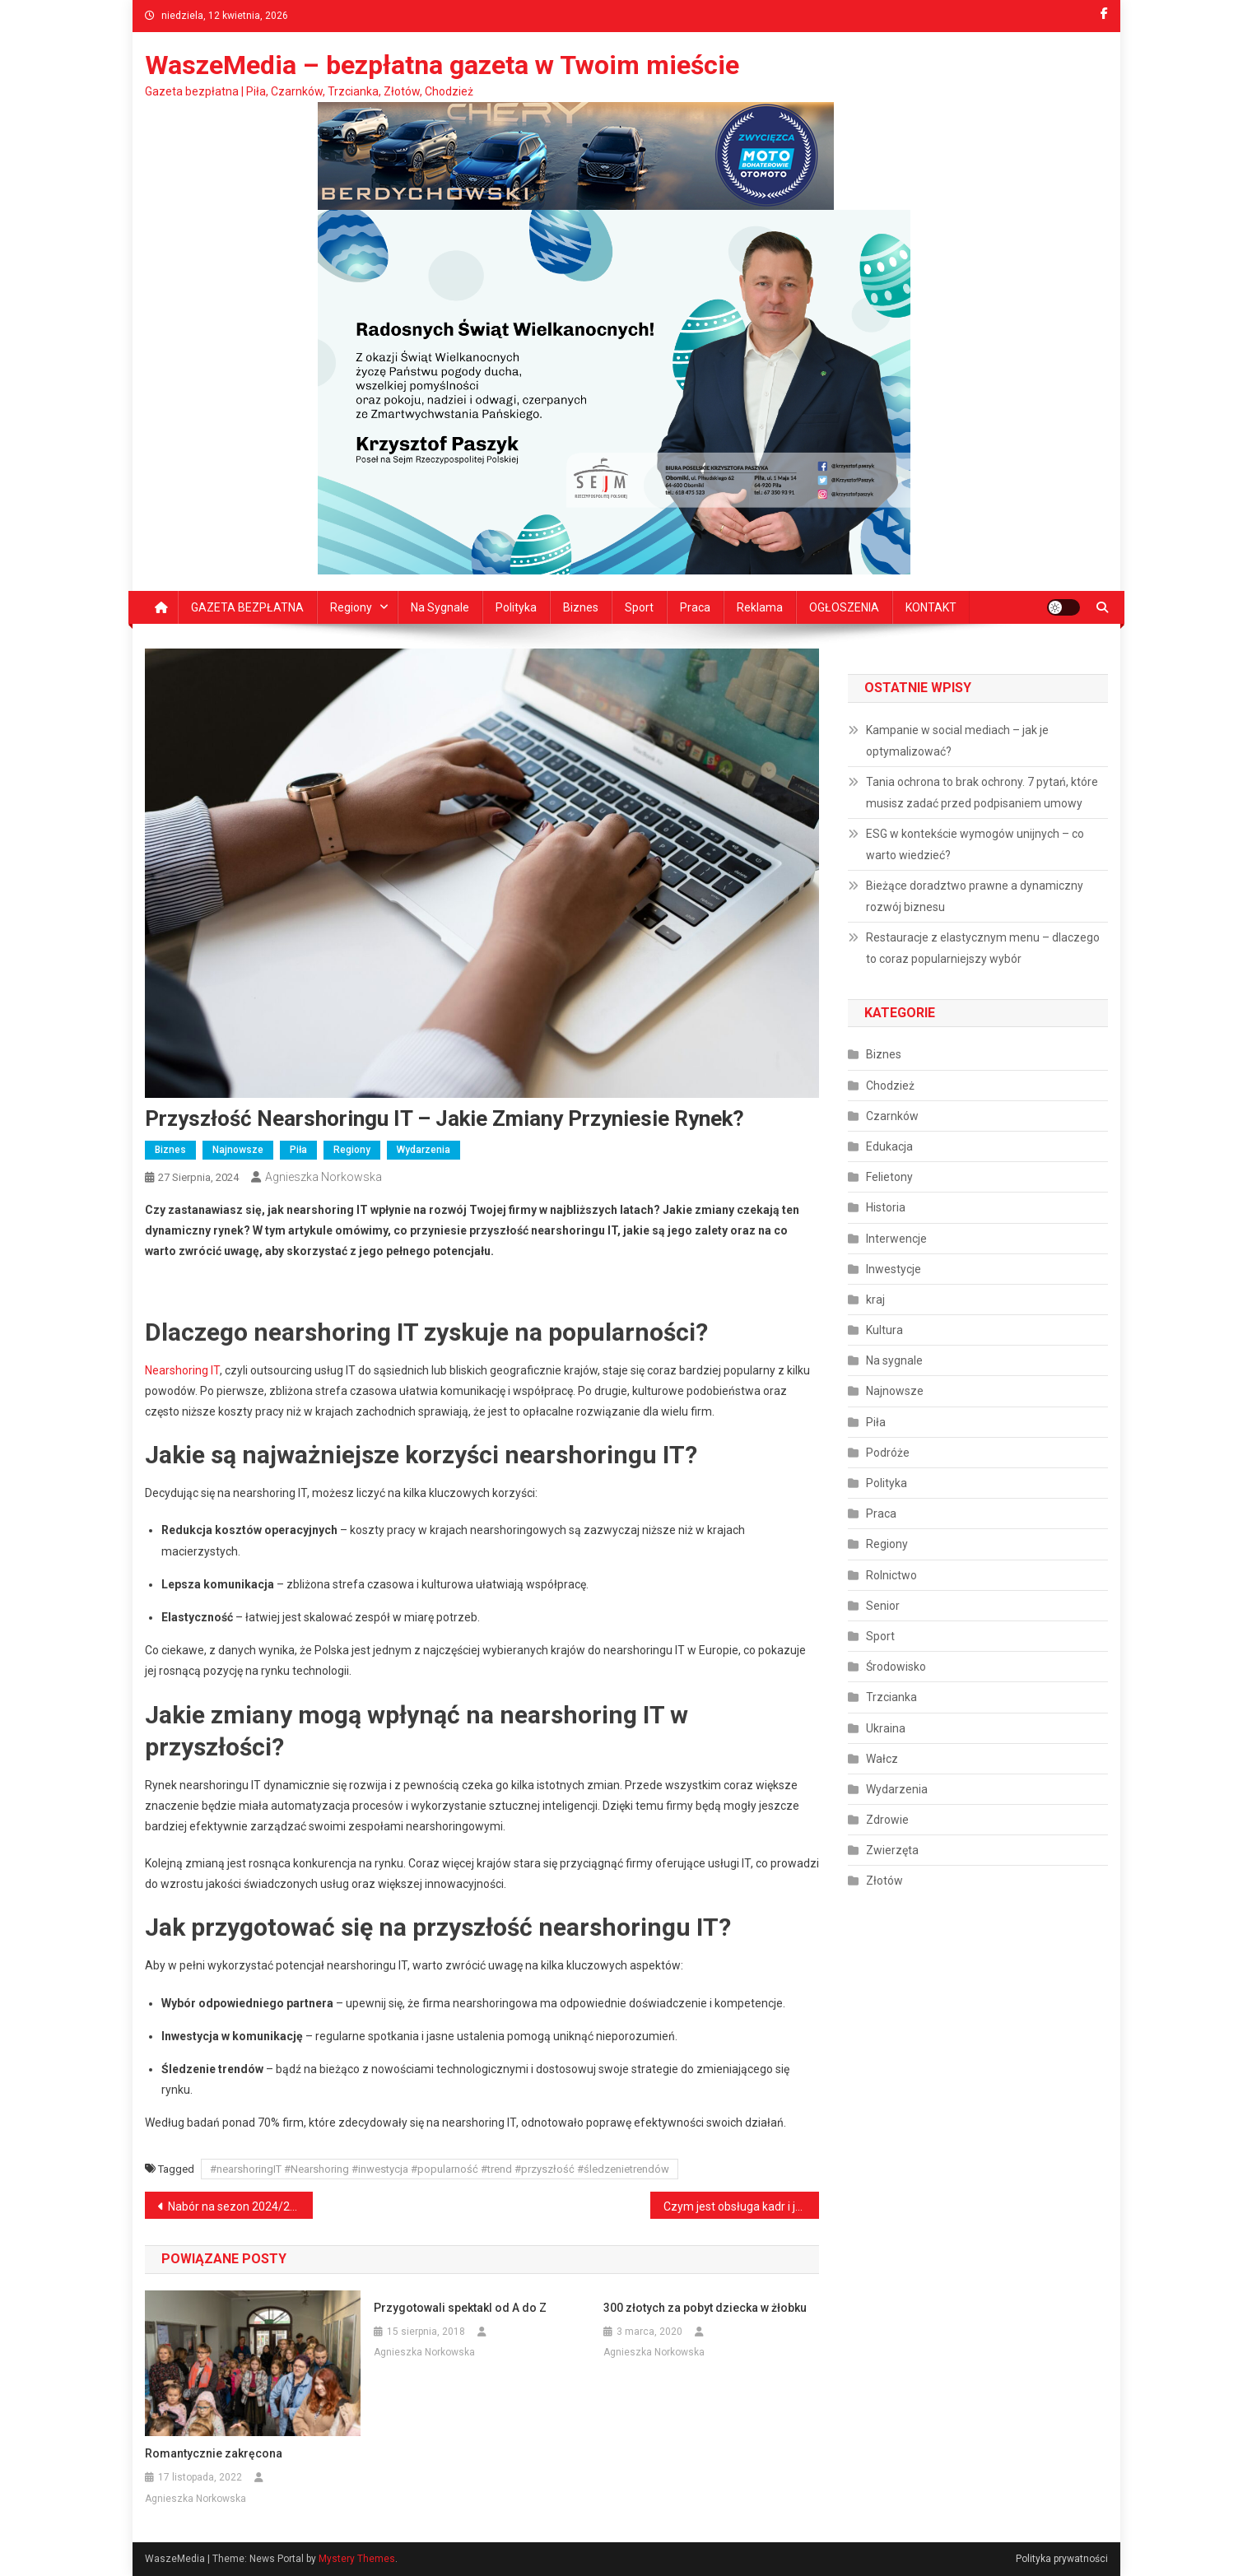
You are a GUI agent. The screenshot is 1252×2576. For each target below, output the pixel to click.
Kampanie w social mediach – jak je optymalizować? (957, 740)
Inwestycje (893, 1269)
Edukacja (889, 1146)
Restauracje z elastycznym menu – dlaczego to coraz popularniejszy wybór (983, 948)
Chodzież (890, 1085)
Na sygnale (440, 607)
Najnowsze (237, 1149)
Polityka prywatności (1062, 2558)
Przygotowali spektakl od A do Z (460, 2307)
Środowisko (896, 1666)
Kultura (884, 1330)
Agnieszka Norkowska (323, 1176)
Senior (883, 1605)
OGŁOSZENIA (844, 607)
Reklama (760, 607)
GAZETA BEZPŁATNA (247, 607)
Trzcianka (891, 1697)
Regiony (351, 607)
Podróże (888, 1452)
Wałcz (882, 1758)
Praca (695, 607)
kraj (875, 1299)
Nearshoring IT (182, 1370)
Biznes (580, 607)
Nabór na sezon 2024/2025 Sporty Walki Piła (241, 2206)
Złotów (884, 1880)
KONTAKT (930, 607)
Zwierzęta (892, 1850)
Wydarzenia (423, 1149)
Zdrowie (887, 1819)
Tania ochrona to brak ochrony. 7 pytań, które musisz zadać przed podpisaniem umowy (982, 792)
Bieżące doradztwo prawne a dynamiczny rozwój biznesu (974, 896)
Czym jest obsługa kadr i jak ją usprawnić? (741, 2206)
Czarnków (892, 1116)
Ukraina (885, 1728)
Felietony (889, 1176)
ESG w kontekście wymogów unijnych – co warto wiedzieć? (975, 844)
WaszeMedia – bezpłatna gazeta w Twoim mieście (442, 65)
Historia (885, 1207)
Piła (298, 1149)
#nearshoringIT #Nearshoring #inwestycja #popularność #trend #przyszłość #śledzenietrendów (439, 2169)
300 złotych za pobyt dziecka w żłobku (705, 2307)
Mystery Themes (357, 2558)
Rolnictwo (891, 1575)
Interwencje (896, 1238)
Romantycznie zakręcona (213, 2453)
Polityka (516, 607)
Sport (639, 607)
